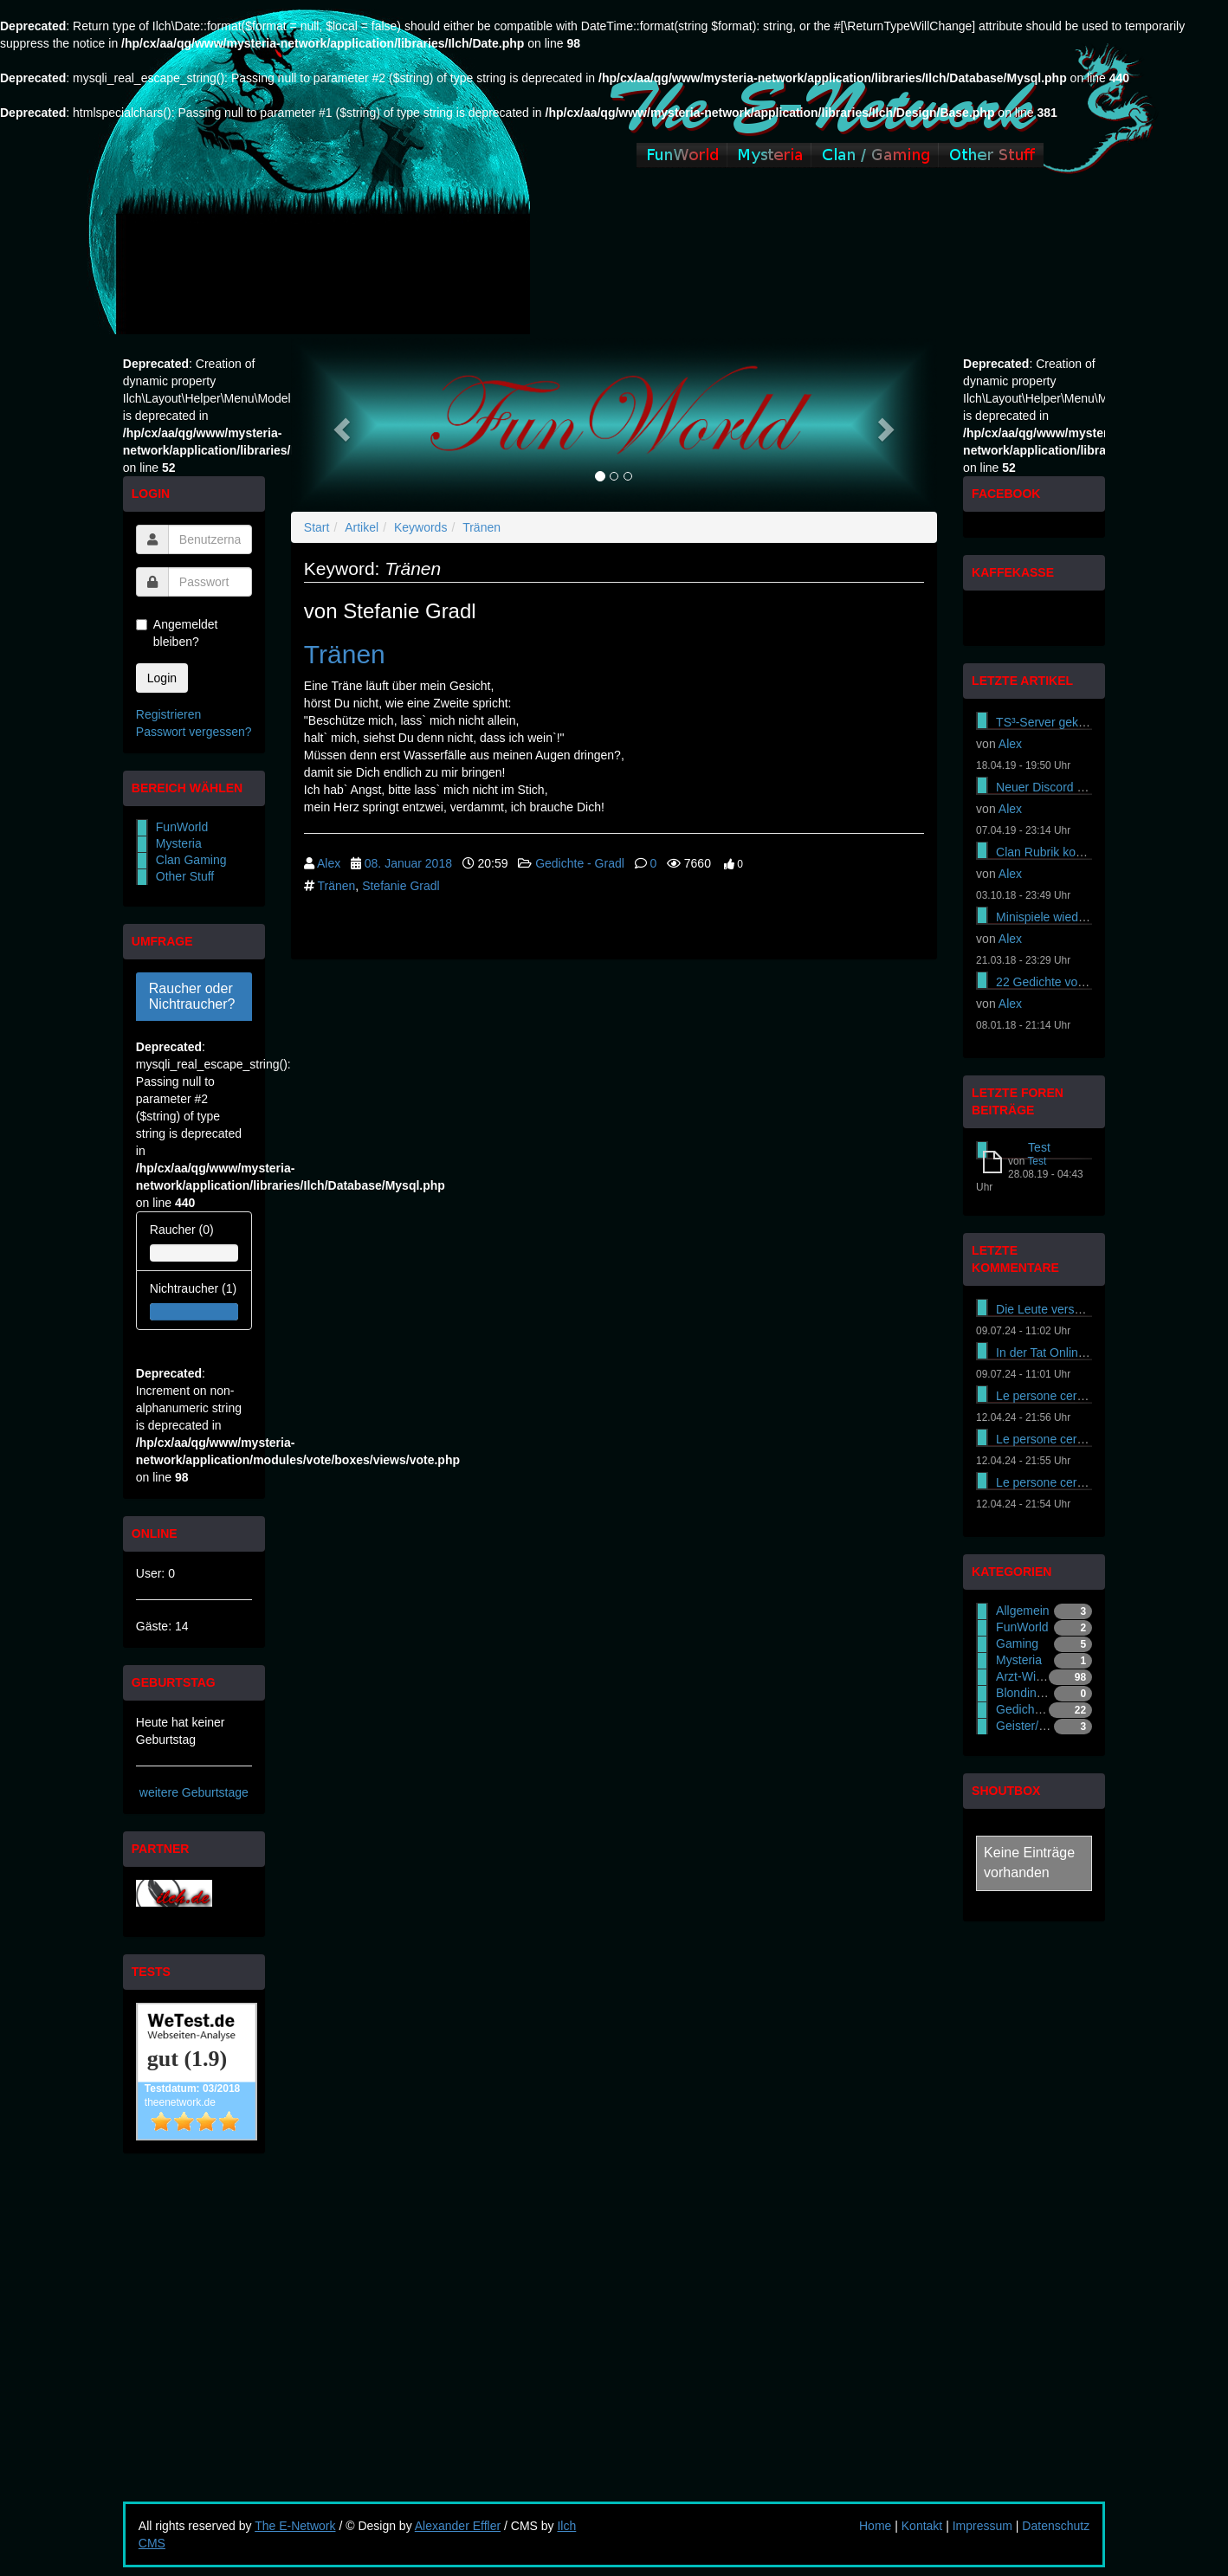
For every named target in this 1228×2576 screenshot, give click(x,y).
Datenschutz (1055, 2526)
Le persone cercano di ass (1067, 1396)
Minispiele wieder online (1060, 917)
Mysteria (179, 843)
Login (162, 678)
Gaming (1017, 1643)
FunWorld (182, 827)
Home (875, 2526)
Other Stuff (185, 876)
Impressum (982, 2526)
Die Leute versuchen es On (1069, 1309)
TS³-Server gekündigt (1053, 722)
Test (1039, 1147)
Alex (328, 863)
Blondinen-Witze (1040, 1693)
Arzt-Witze (1024, 1676)
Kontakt (922, 2526)
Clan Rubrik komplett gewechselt (1084, 852)
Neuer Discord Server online (1072, 787)
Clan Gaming (191, 860)
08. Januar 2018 (408, 863)
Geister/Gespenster (1048, 1726)
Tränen (481, 527)
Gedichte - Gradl (579, 863)
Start (317, 527)
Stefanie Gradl (401, 886)
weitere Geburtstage (194, 1792)
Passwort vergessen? (194, 732)
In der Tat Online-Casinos (1064, 1352)
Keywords (420, 527)
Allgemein (1022, 1610)
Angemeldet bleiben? (177, 633)
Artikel (361, 527)
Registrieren (168, 714)
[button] (339, 425)
